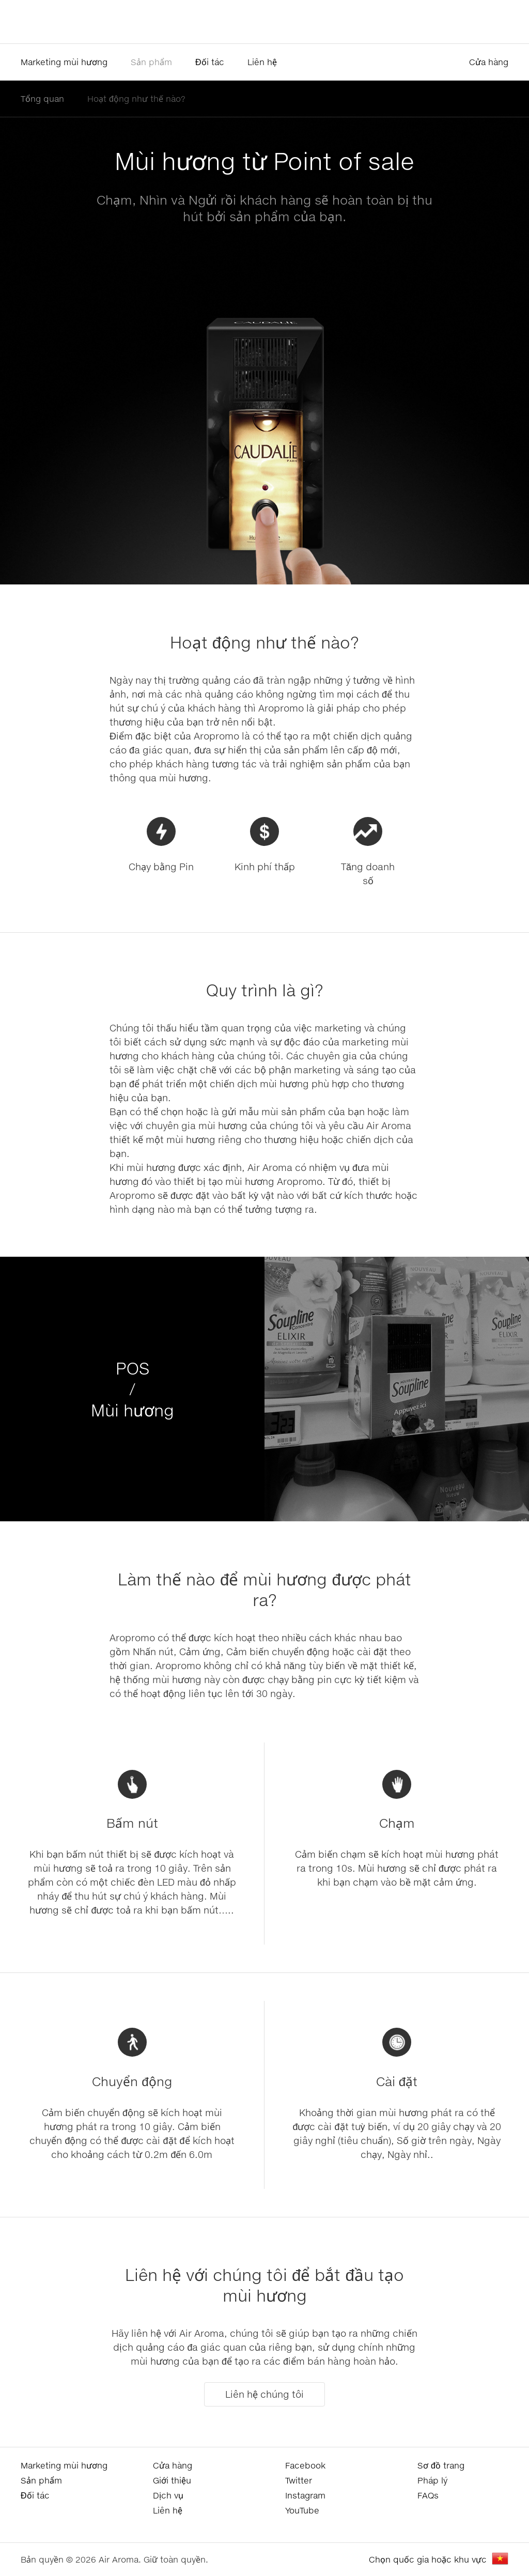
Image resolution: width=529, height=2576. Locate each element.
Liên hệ (262, 62)
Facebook (305, 2465)
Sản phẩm (151, 62)
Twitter (298, 2480)
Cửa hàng (488, 62)
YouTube (302, 2510)
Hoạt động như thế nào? (136, 98)
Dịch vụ (168, 2495)
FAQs (428, 2495)
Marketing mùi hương (64, 62)
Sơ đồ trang (440, 2465)
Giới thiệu (172, 2480)
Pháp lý (432, 2480)
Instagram (305, 2495)
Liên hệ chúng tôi (264, 2394)
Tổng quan (42, 98)
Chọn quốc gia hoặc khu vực (428, 2559)
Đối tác (209, 62)
